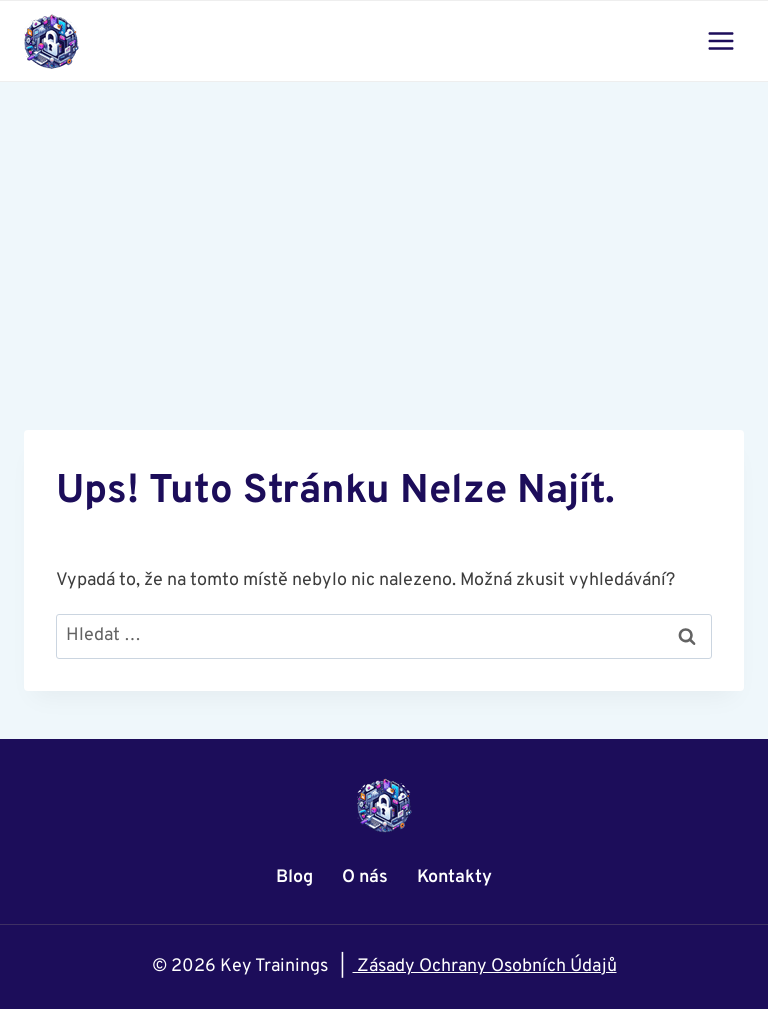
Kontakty (454, 877)
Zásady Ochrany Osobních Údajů (485, 966)
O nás (365, 877)
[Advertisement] (384, 232)
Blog (294, 877)
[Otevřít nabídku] (720, 40)
